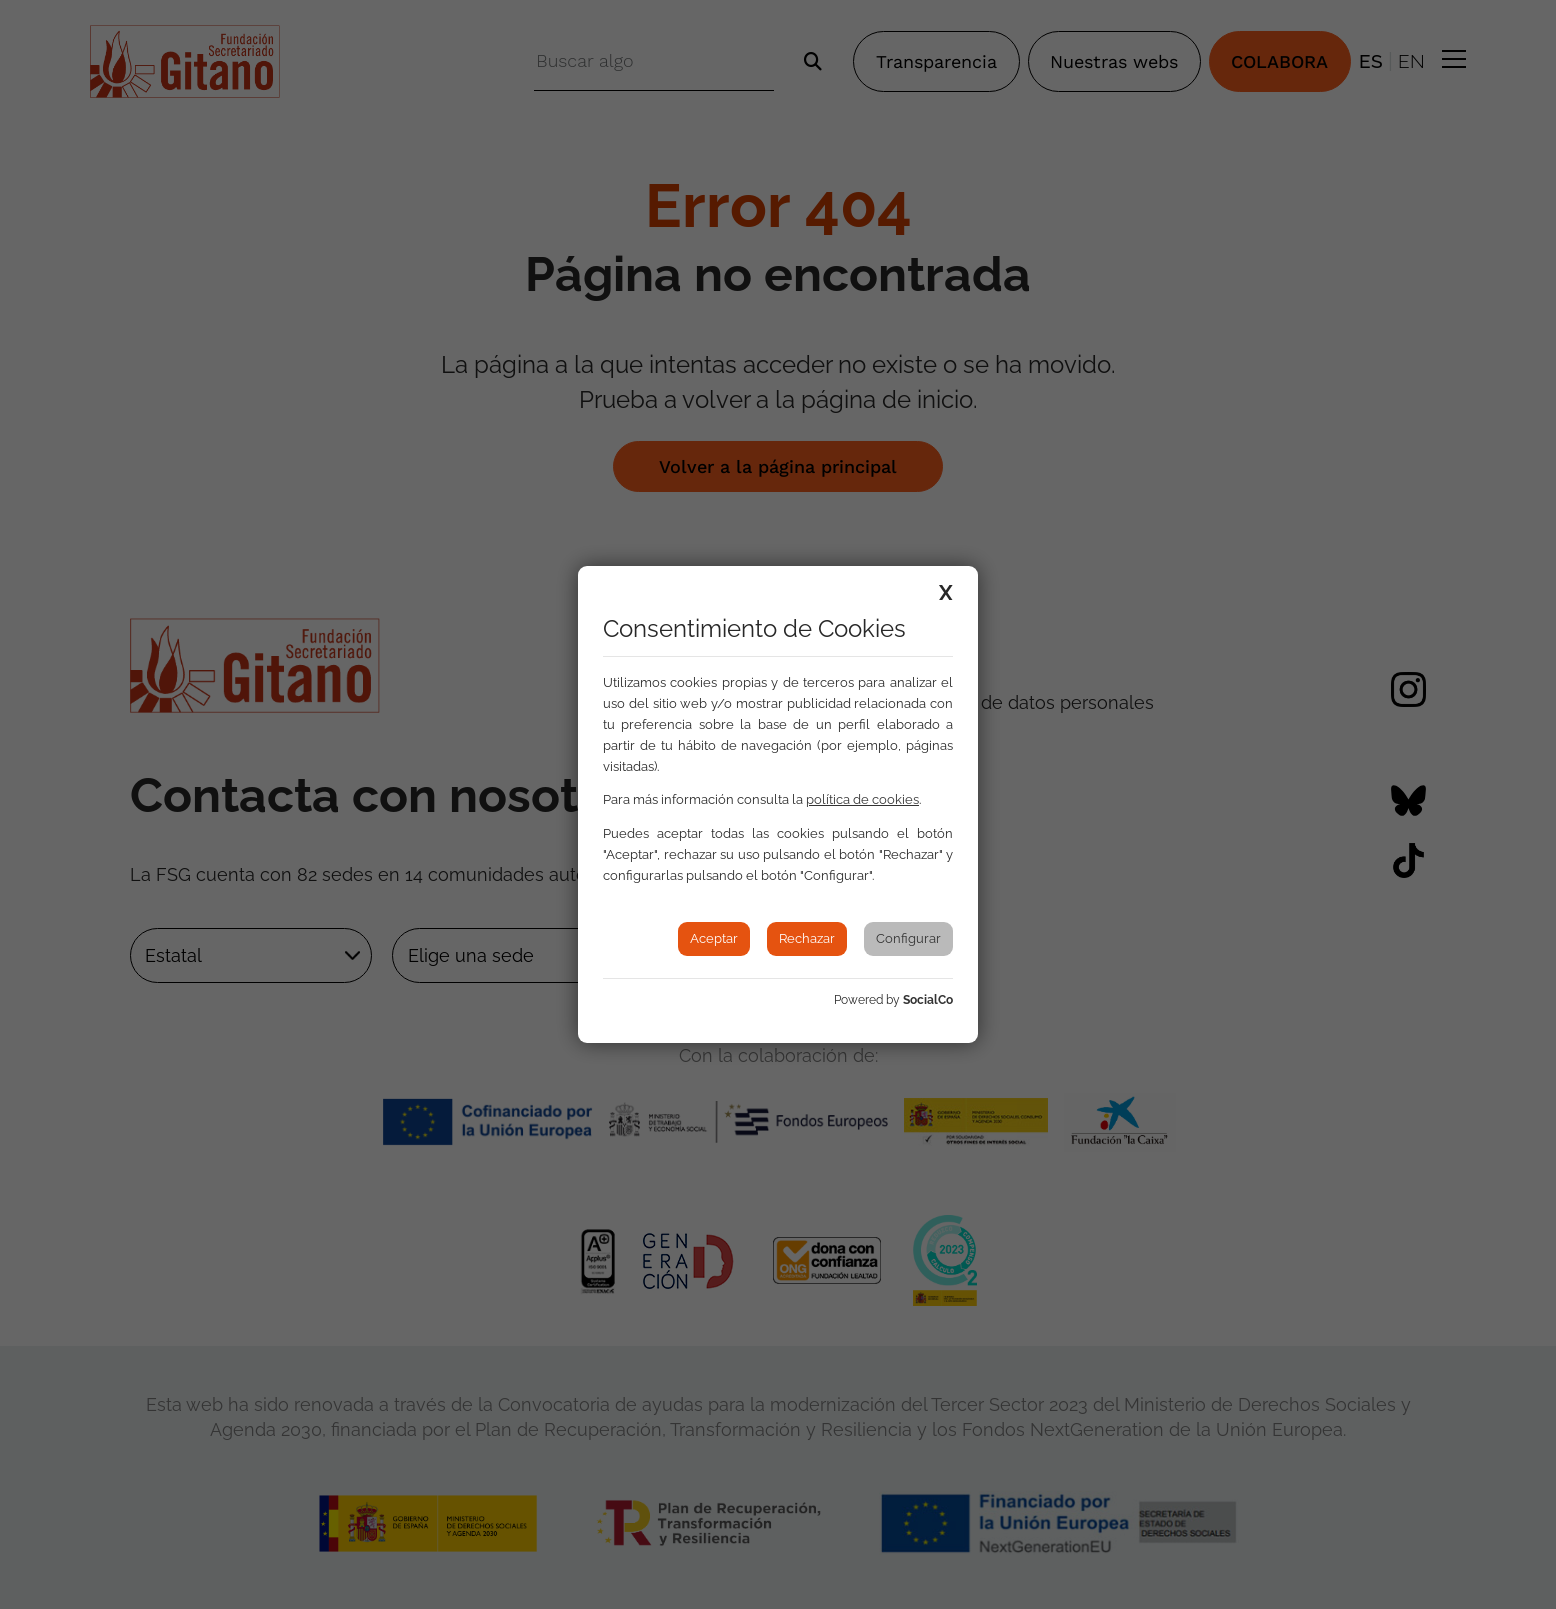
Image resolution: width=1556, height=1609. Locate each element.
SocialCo (928, 1000)
